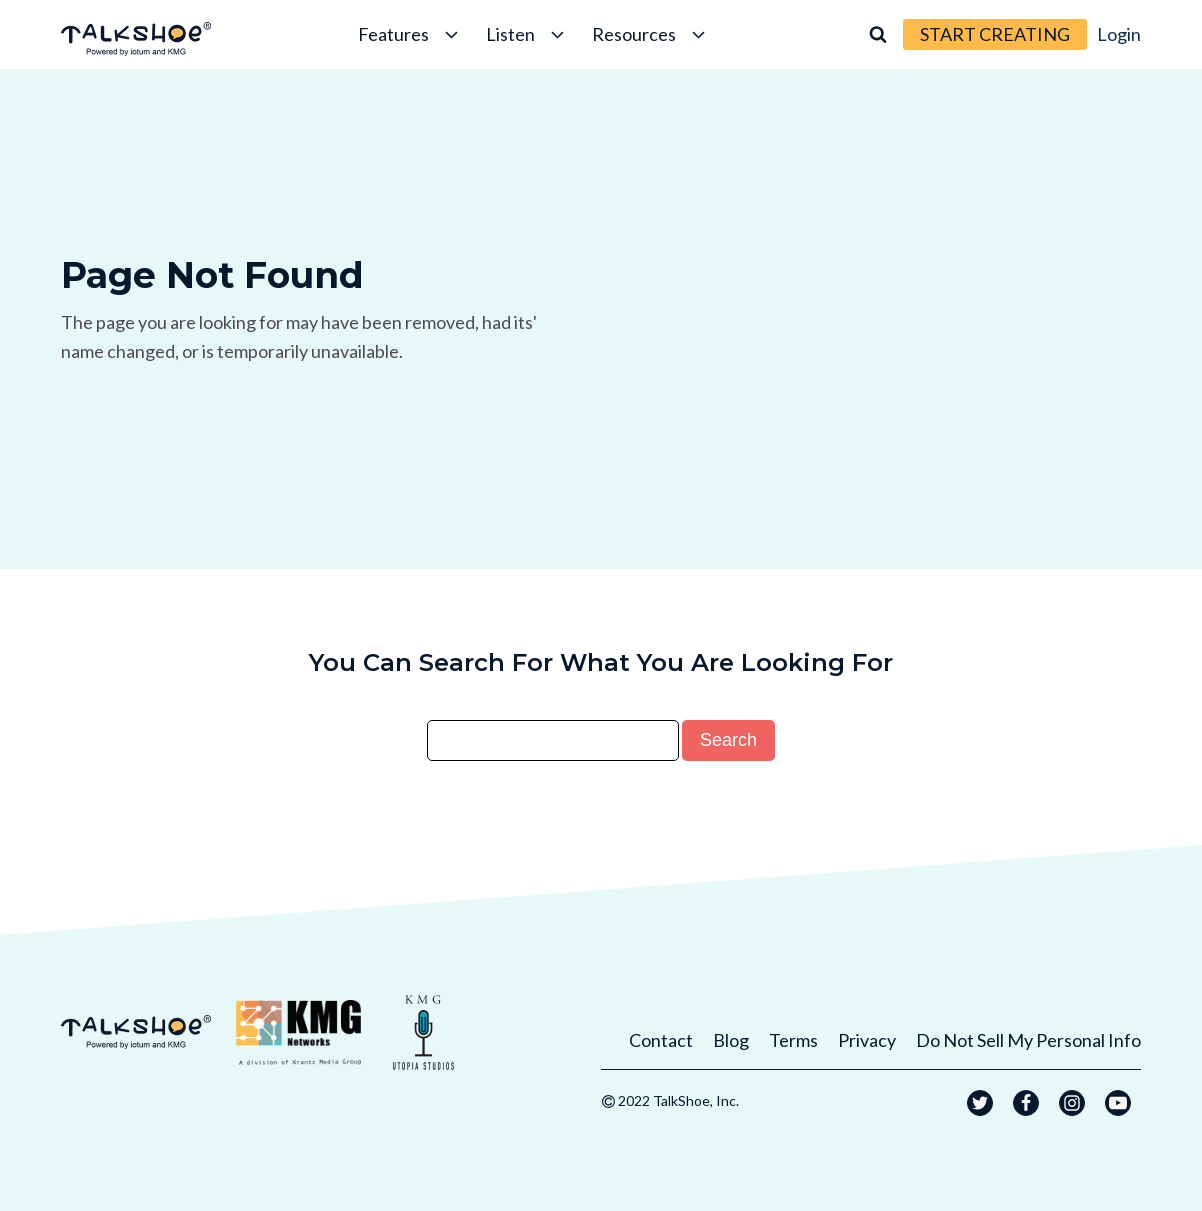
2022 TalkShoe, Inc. (678, 1100)
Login (1119, 34)
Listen (527, 34)
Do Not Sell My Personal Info (1028, 1040)
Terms (793, 1040)
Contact (661, 1040)
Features (410, 34)
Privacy (867, 1040)
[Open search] (878, 34)
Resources (650, 34)
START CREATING (995, 34)
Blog (731, 1040)
